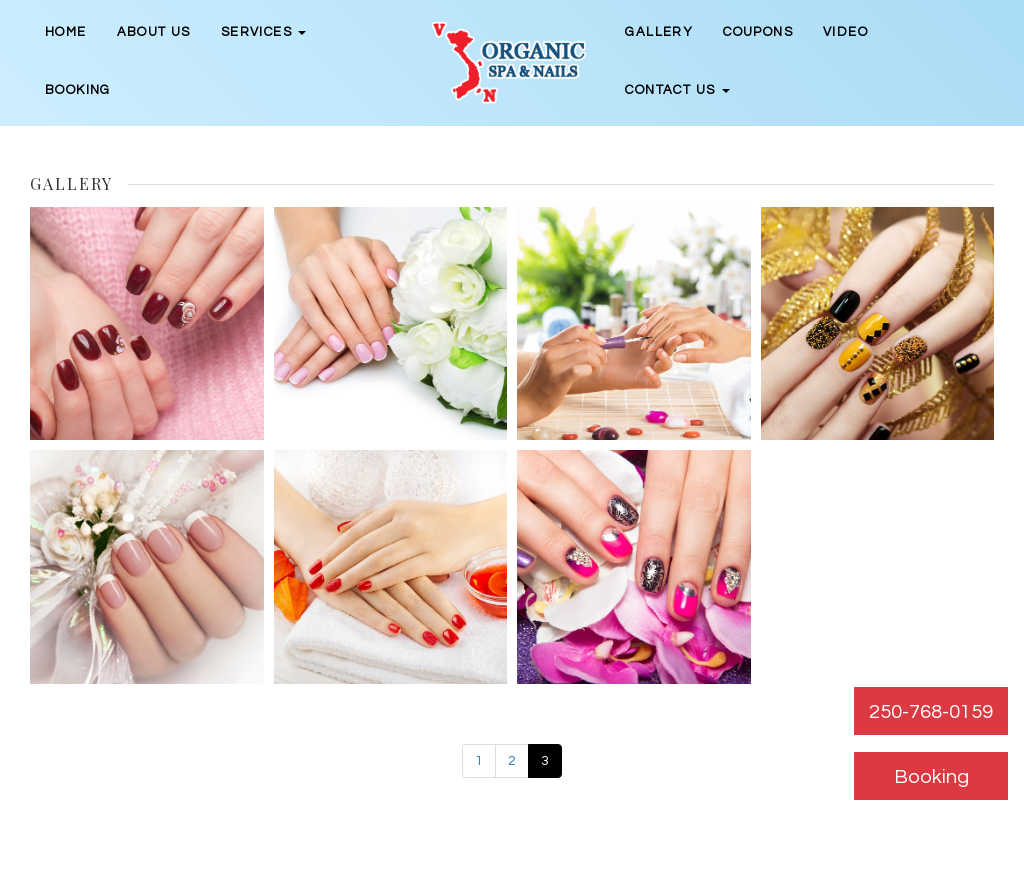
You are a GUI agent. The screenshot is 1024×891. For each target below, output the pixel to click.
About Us (154, 32)
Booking (78, 90)
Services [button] (264, 32)
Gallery (659, 32)
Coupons (758, 32)
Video (845, 32)
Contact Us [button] (677, 90)
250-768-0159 (931, 712)
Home (66, 32)
